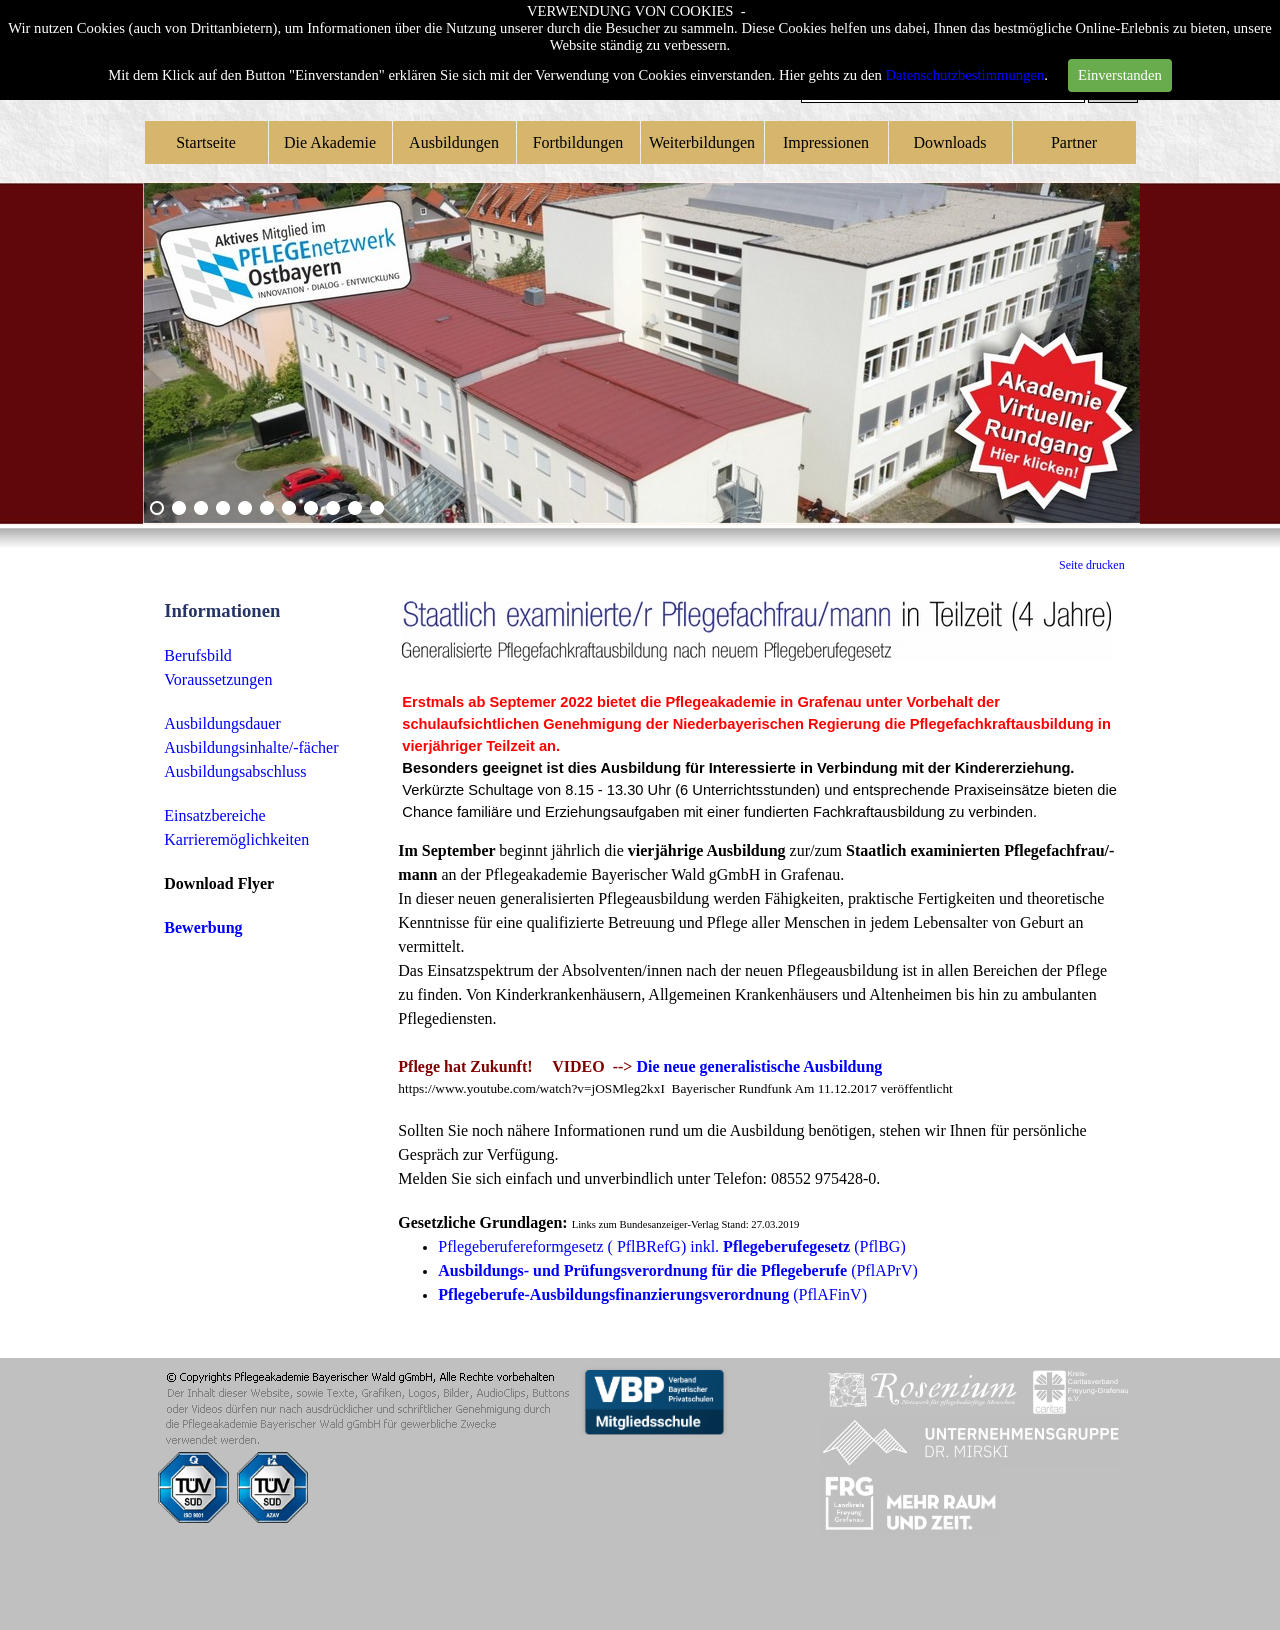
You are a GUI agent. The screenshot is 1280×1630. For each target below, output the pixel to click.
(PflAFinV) (652, 1294)
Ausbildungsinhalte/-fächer (251, 747)
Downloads (950, 142)
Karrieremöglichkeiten (236, 839)
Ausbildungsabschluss (235, 771)
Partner (1074, 142)
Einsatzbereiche (214, 815)
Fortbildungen (578, 142)
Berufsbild (198, 655)
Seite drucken (1092, 565)
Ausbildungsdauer (222, 723)
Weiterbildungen (702, 142)
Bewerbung (203, 927)
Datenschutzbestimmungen (965, 75)
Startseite (206, 142)
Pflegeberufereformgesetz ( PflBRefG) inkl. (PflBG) (671, 1246)
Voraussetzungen (218, 679)
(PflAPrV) (677, 1270)
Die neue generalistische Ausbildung (759, 1066)
